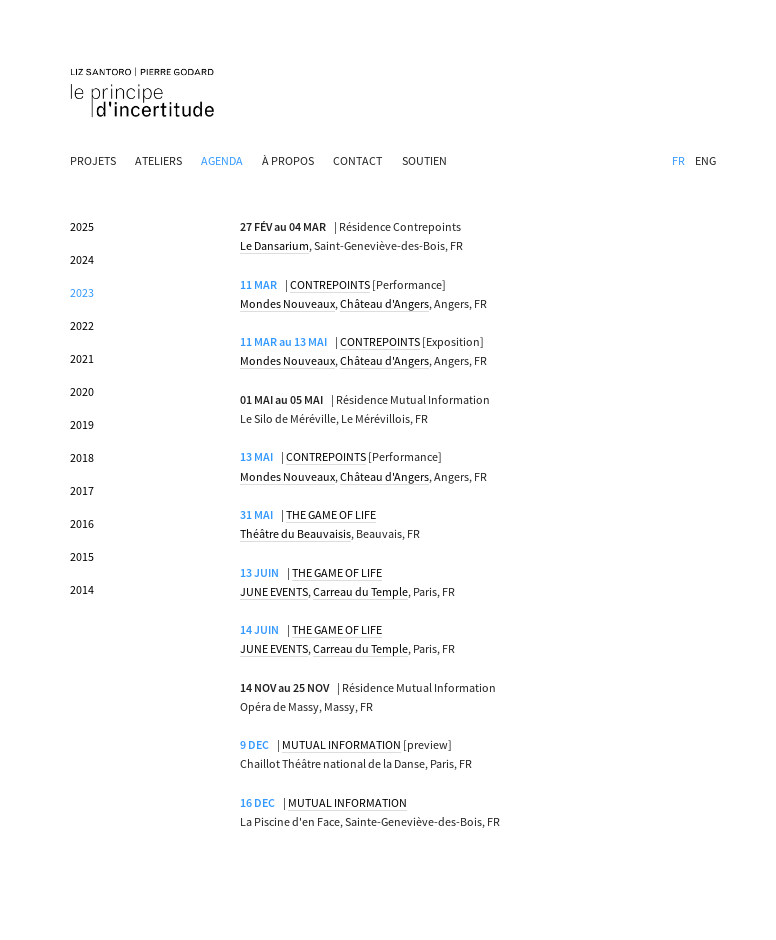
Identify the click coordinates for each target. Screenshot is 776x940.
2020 (82, 391)
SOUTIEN (424, 160)
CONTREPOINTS (330, 284)
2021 (82, 358)
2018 (82, 457)
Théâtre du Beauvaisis (295, 533)
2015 (82, 556)
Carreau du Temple (360, 591)
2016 (82, 523)
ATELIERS (158, 160)
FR (678, 160)
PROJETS (93, 160)
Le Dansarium (274, 245)
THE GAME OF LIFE (331, 514)
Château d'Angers (384, 303)
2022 (82, 325)
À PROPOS (288, 160)
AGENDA (222, 160)
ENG (705, 160)
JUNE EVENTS (274, 591)
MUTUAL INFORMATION (341, 744)
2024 (82, 259)
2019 (82, 424)
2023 (82, 292)
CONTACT (357, 160)
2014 (82, 589)
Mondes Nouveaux (287, 303)
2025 (82, 226)
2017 (82, 490)
